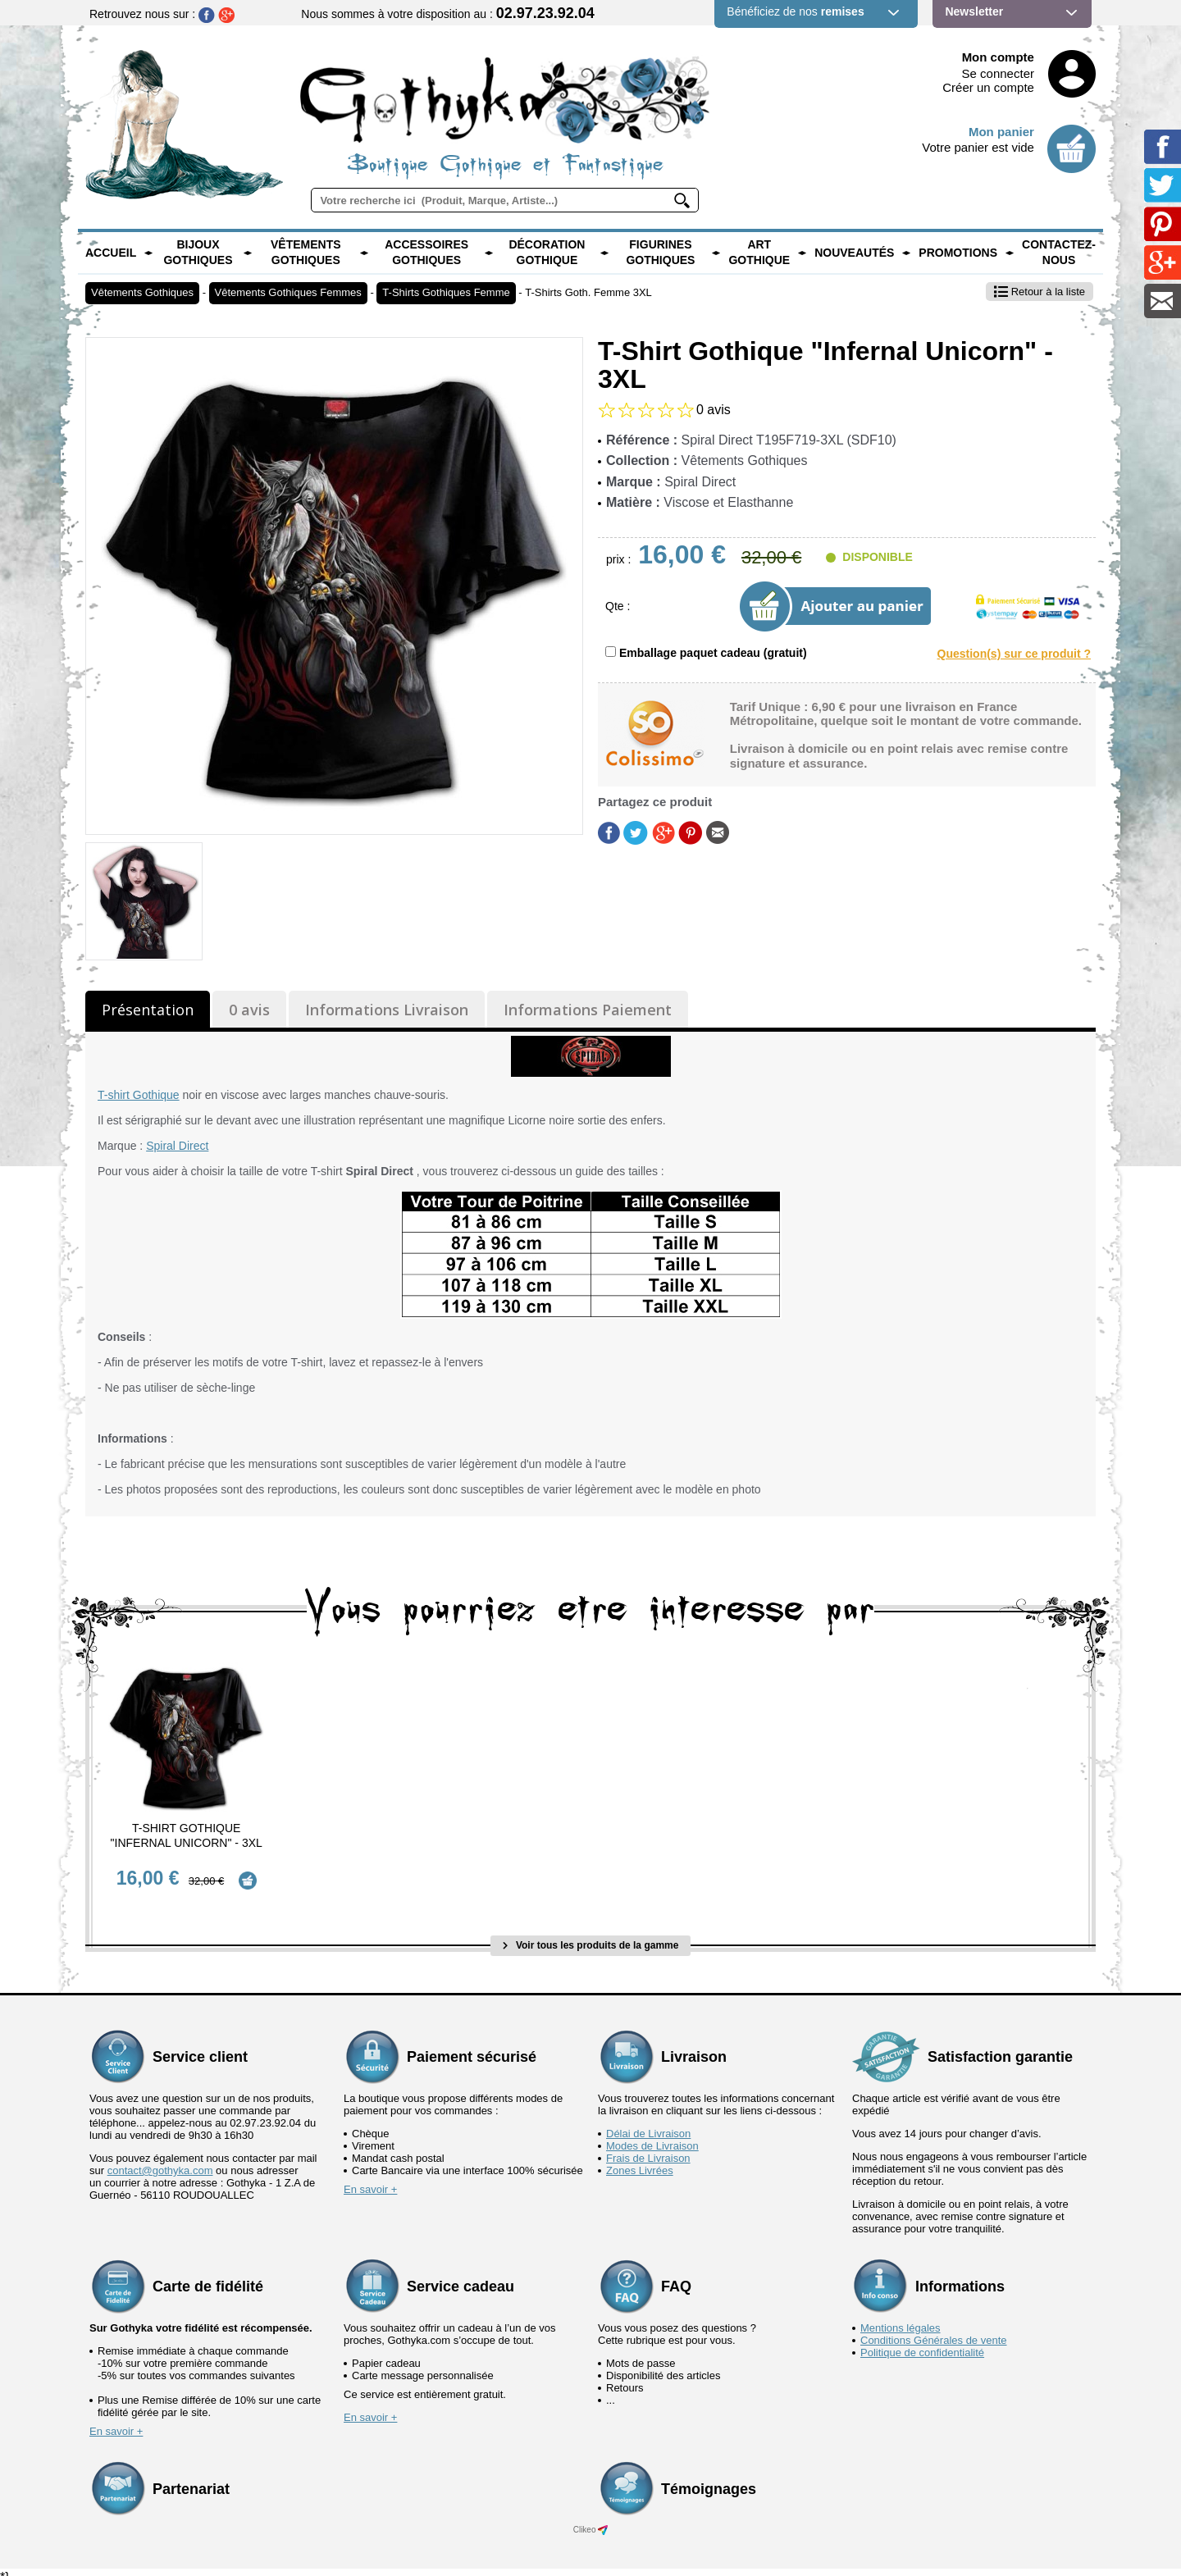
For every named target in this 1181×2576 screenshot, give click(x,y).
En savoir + (370, 2178)
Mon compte (998, 57)
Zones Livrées (639, 2159)
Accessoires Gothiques (426, 252)
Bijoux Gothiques (197, 252)
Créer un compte (988, 87)
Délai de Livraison (648, 2122)
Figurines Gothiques (660, 252)
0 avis (249, 1009)
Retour (1039, 291)
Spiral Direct (177, 1145)
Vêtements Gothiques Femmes (288, 292)
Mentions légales (900, 2316)
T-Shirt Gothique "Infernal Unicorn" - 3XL (186, 1835)
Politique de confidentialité (922, 2341)
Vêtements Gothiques (306, 252)
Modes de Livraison (652, 2134)
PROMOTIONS (958, 252)
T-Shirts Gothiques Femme (445, 292)
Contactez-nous (1059, 252)
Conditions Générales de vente (933, 2329)
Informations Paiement (588, 1009)
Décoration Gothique (546, 252)
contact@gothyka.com (160, 2159)
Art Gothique (759, 252)
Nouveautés (854, 252)
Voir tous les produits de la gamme (591, 1934)
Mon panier (1001, 132)
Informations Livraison (386, 1009)
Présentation (148, 1009)
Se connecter (998, 73)
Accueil (110, 252)
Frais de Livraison (648, 2147)
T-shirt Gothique (139, 1094)
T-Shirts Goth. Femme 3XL (588, 292)
